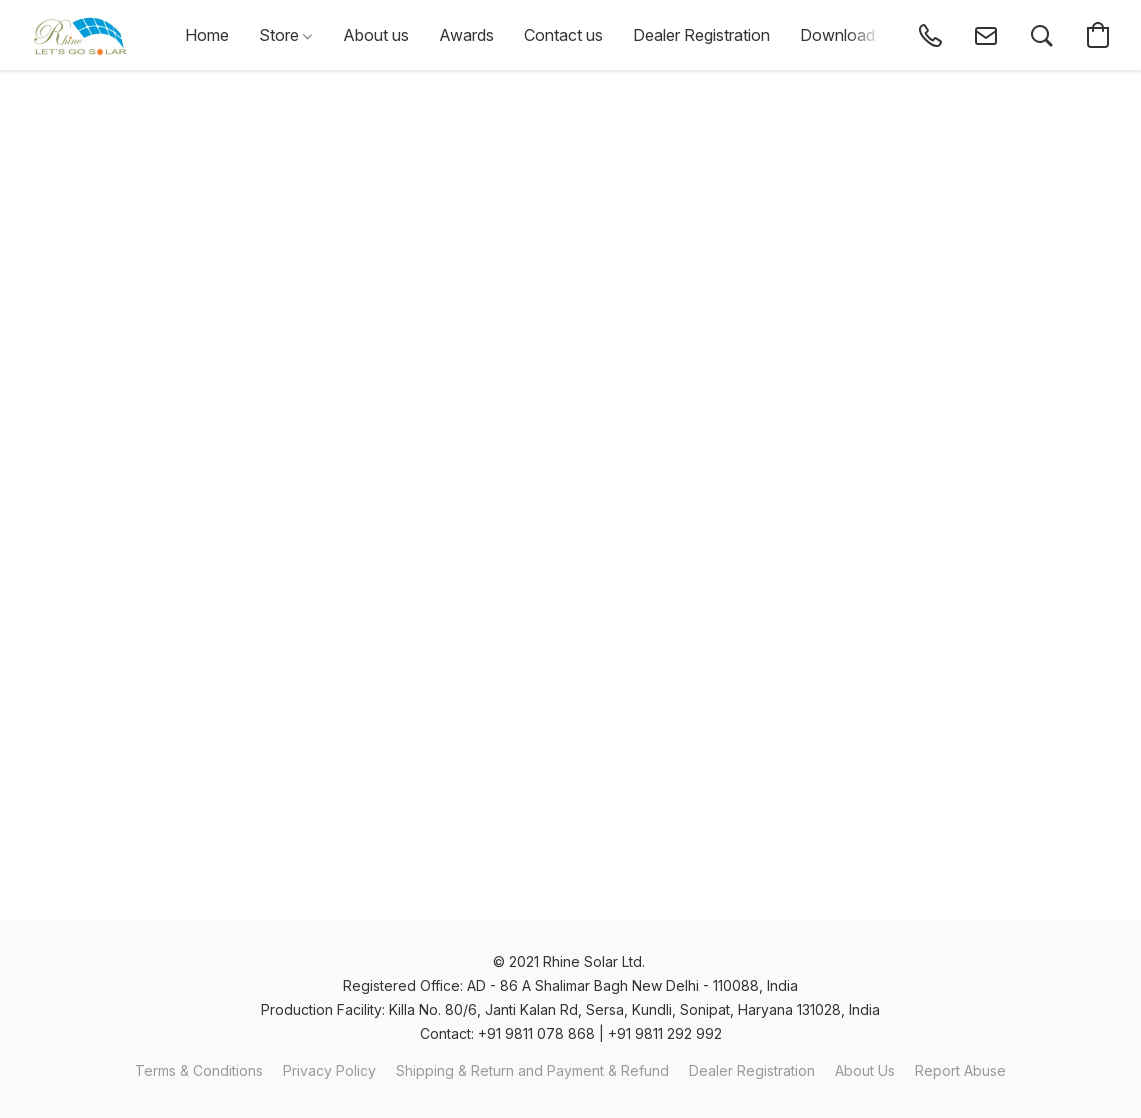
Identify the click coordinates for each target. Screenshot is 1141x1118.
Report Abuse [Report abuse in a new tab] (960, 1070)
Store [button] (285, 35)
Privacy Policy (329, 1070)
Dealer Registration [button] (701, 35)
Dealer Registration (752, 1070)
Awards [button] (466, 35)
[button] (80, 35)
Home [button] (207, 35)
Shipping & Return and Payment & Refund (532, 1070)
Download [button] (837, 35)
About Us (865, 1070)
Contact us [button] (563, 35)
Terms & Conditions (199, 1070)
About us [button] (376, 35)
